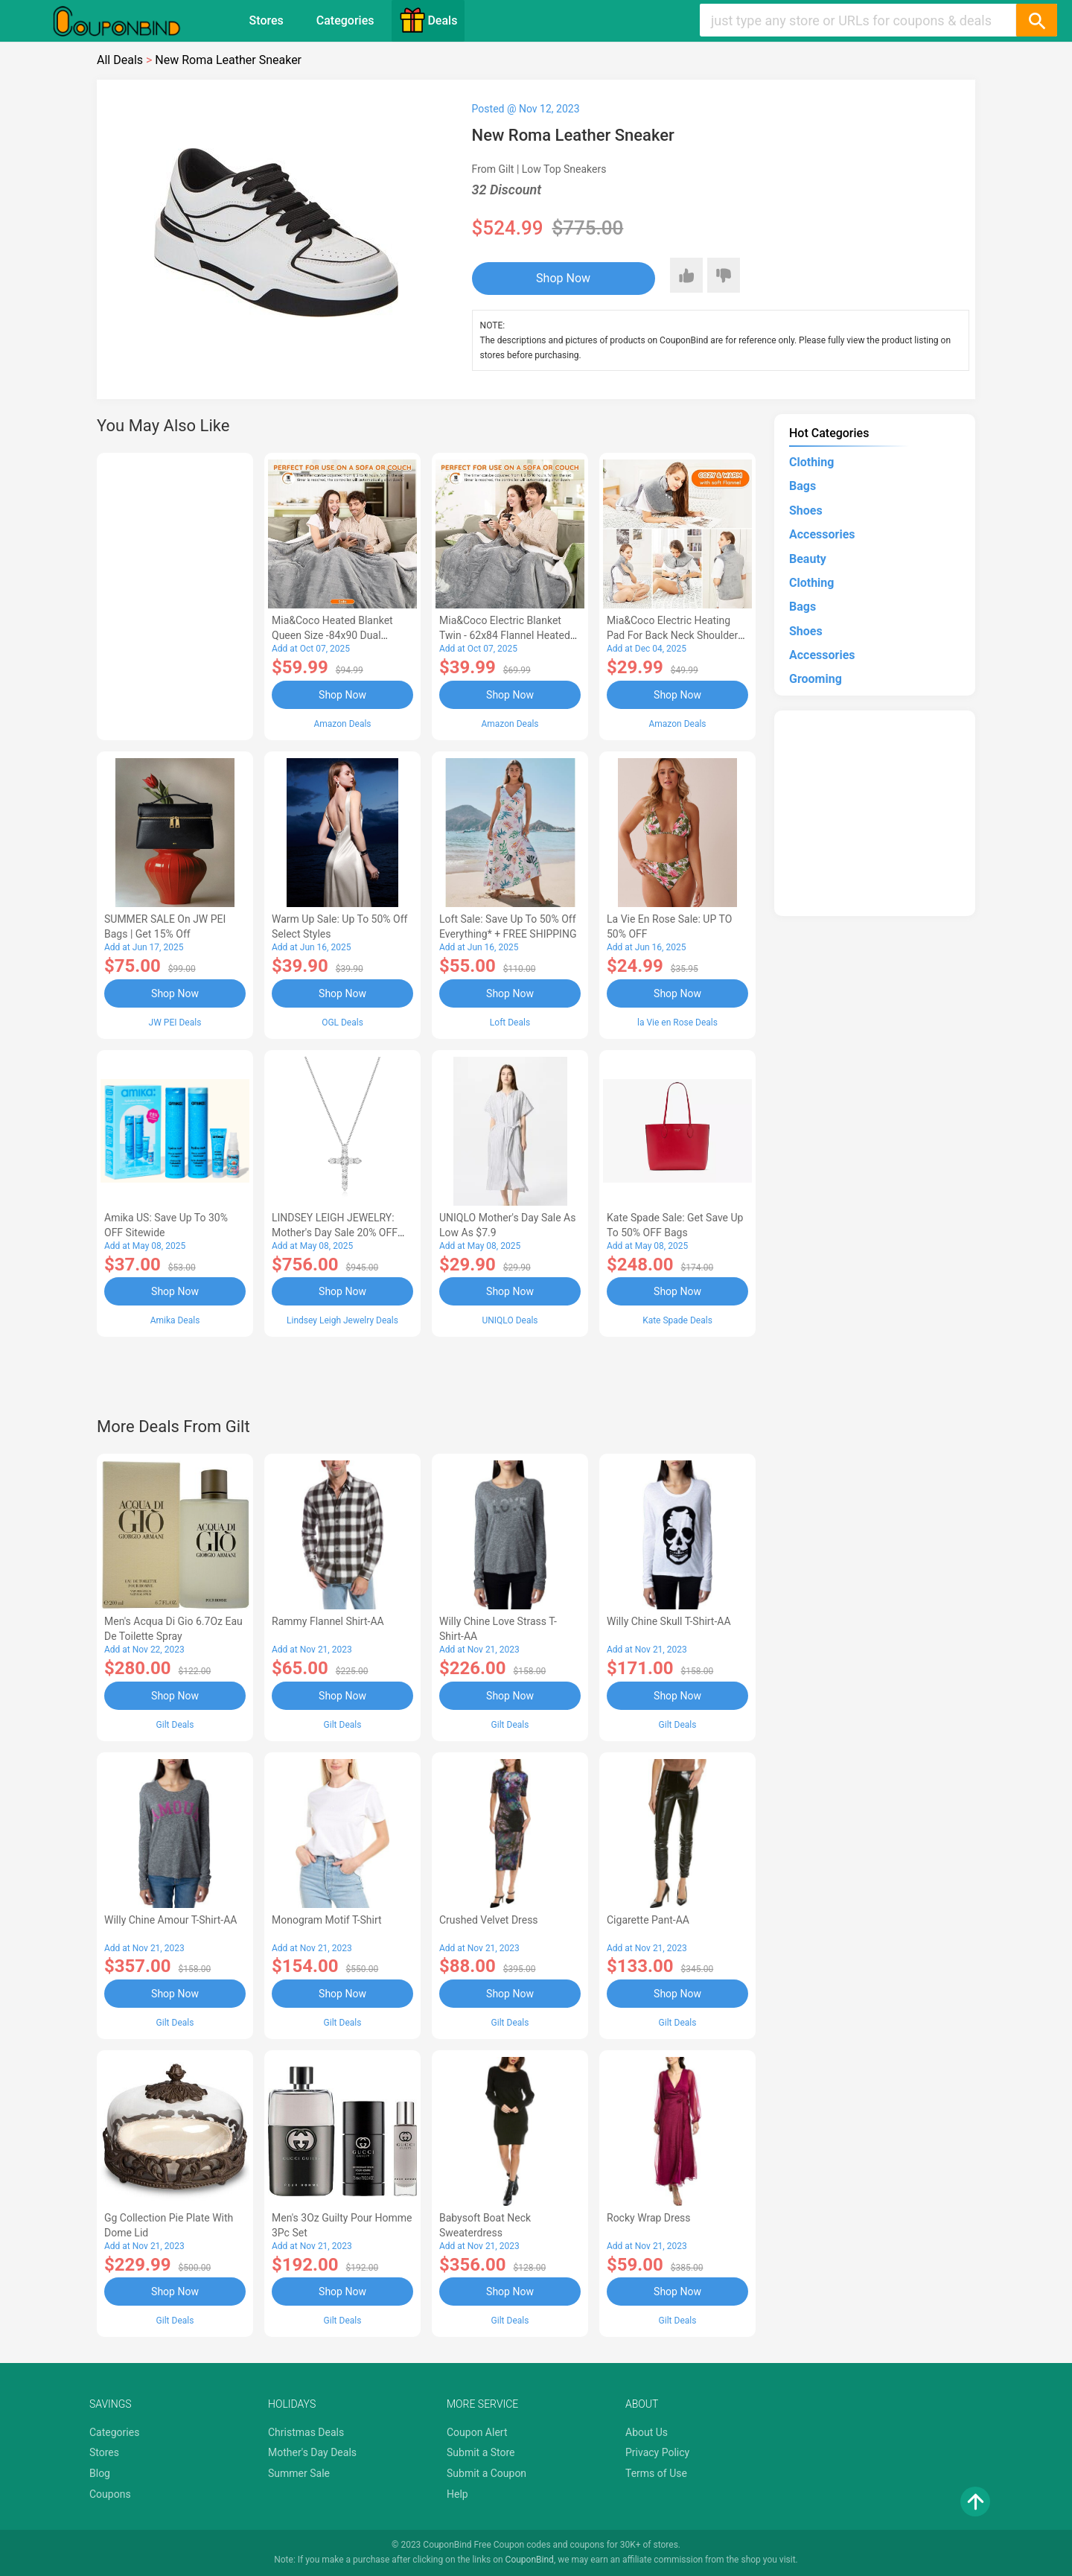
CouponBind (529, 2559)
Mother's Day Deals (312, 2452)
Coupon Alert (477, 2432)
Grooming (815, 679)
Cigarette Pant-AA (648, 1920)
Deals (428, 20)
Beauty (807, 559)
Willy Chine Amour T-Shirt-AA (170, 1920)
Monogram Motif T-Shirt (327, 1920)
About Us (646, 2432)
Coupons (110, 2494)
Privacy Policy (657, 2452)
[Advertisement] (175, 594)
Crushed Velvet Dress (488, 1920)
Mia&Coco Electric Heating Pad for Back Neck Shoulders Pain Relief (675, 635)
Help (457, 2494)
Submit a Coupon (486, 2473)
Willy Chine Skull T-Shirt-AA (669, 1621)
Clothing (811, 462)
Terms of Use (656, 2473)
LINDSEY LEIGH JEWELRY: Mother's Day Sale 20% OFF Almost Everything (335, 1232)
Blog (99, 2473)
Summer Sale (299, 2473)
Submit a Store (481, 2452)
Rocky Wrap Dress (649, 2218)
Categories (345, 20)
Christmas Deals (306, 2432)
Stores (266, 20)
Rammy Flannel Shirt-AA (328, 1621)
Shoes (806, 510)
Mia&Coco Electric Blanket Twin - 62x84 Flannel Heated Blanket (504, 635)
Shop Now (563, 278)
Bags (802, 486)
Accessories (822, 534)
